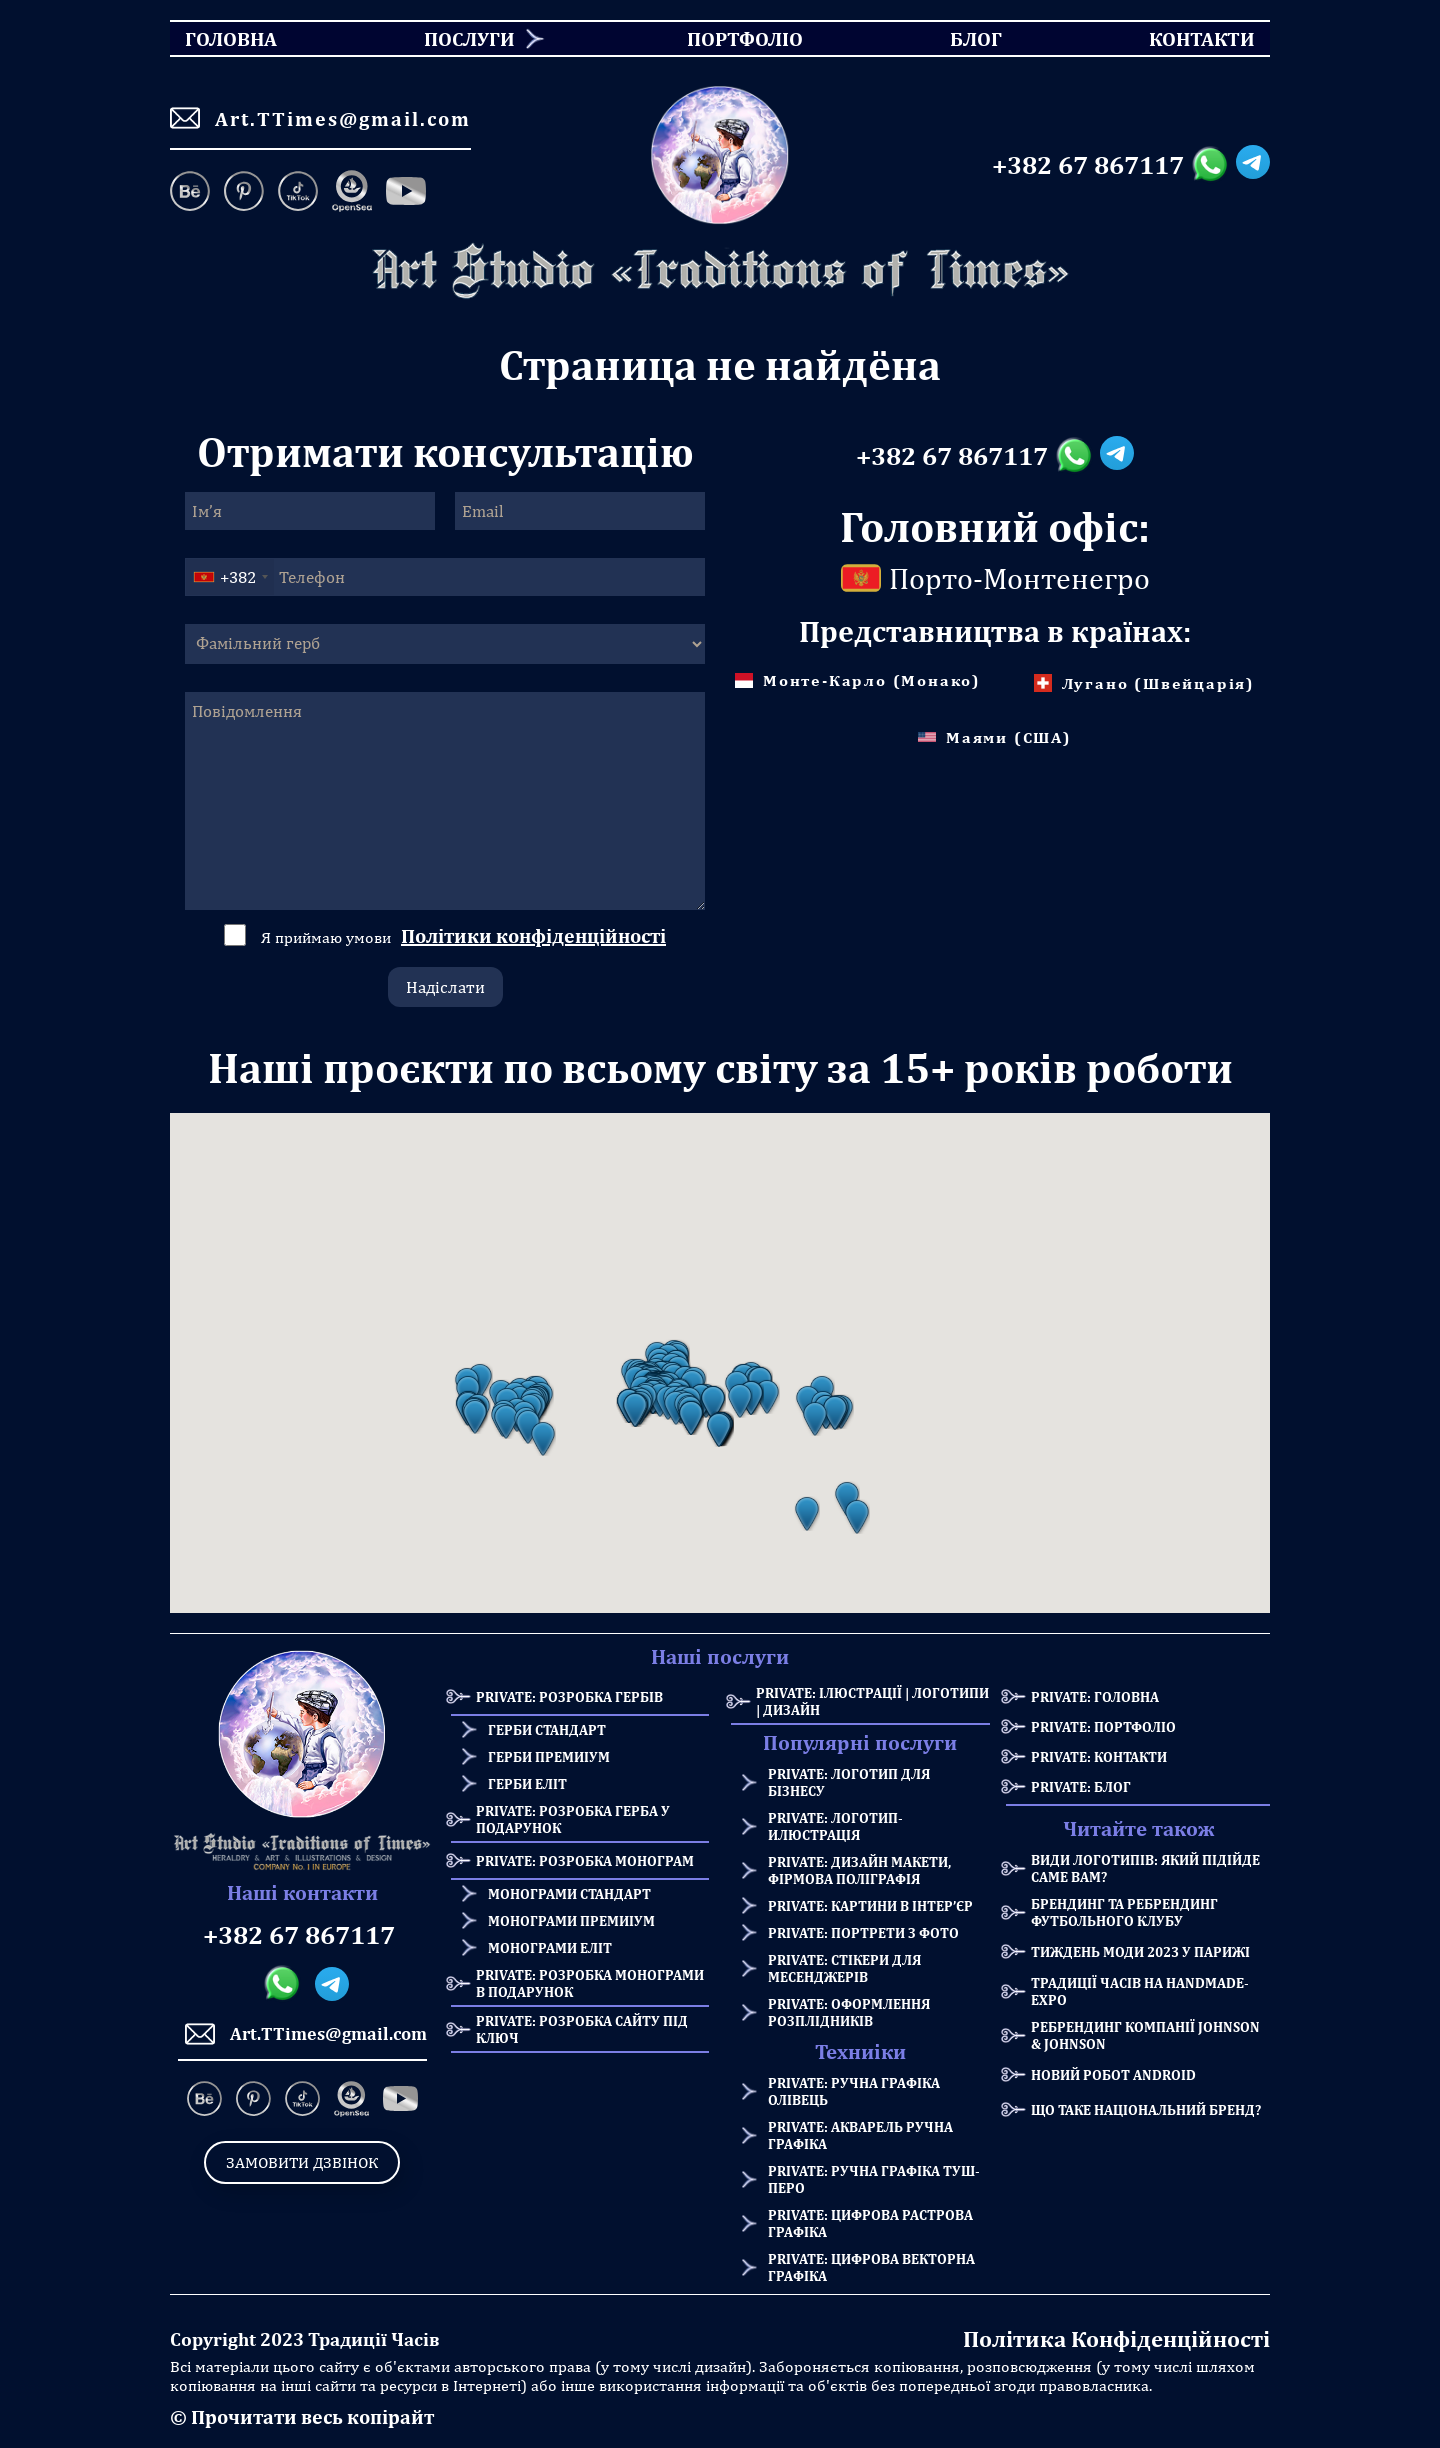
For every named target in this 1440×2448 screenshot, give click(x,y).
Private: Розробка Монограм (585, 1860)
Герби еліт (527, 1783)
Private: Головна (1095, 1696)
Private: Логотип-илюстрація (835, 1826)
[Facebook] (406, 193)
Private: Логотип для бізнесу (849, 1782)
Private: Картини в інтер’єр (870, 1905)
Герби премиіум (549, 1756)
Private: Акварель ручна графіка (860, 2135)
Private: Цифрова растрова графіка (870, 2223)
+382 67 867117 (1088, 165)
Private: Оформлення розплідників (849, 2012)
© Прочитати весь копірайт (302, 2416)
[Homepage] (720, 271)
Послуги (469, 38)
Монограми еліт (550, 1947)
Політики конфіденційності (533, 935)
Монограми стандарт (569, 1893)
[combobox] (230, 577)
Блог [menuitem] (958, 38)
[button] (475, 1417)
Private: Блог (1081, 1786)
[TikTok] (298, 193)
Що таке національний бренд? (1146, 2109)
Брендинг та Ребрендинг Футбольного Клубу (1124, 1912)
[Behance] (193, 193)
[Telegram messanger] (1253, 165)
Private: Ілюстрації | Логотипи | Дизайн (872, 1701)
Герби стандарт (547, 1729)
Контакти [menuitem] (1189, 38)
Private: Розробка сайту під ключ (582, 2029)
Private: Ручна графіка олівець (854, 2091)
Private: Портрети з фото (863, 1932)
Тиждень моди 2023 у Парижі (1140, 1951)
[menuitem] (462, 38)
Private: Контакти (1099, 1756)
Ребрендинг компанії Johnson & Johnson (1145, 2035)
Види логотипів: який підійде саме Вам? (1145, 1868)
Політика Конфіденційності (1116, 2338)
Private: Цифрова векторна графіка (871, 2267)
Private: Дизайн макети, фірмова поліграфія (859, 1870)
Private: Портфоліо (1103, 1726)
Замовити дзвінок (302, 2162)
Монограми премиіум (571, 1920)
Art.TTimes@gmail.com (320, 118)
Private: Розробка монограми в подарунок (590, 1983)
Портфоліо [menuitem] (727, 38)
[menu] (720, 38)
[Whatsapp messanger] (1213, 165)
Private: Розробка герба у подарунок (573, 1819)
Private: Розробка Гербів (569, 1696)
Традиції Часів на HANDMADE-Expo (1140, 1991)
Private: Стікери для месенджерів (844, 1968)
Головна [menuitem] (213, 38)
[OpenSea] (352, 193)
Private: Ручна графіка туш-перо (874, 2179)
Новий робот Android (1113, 2074)
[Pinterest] (244, 193)
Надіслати (445, 987)
